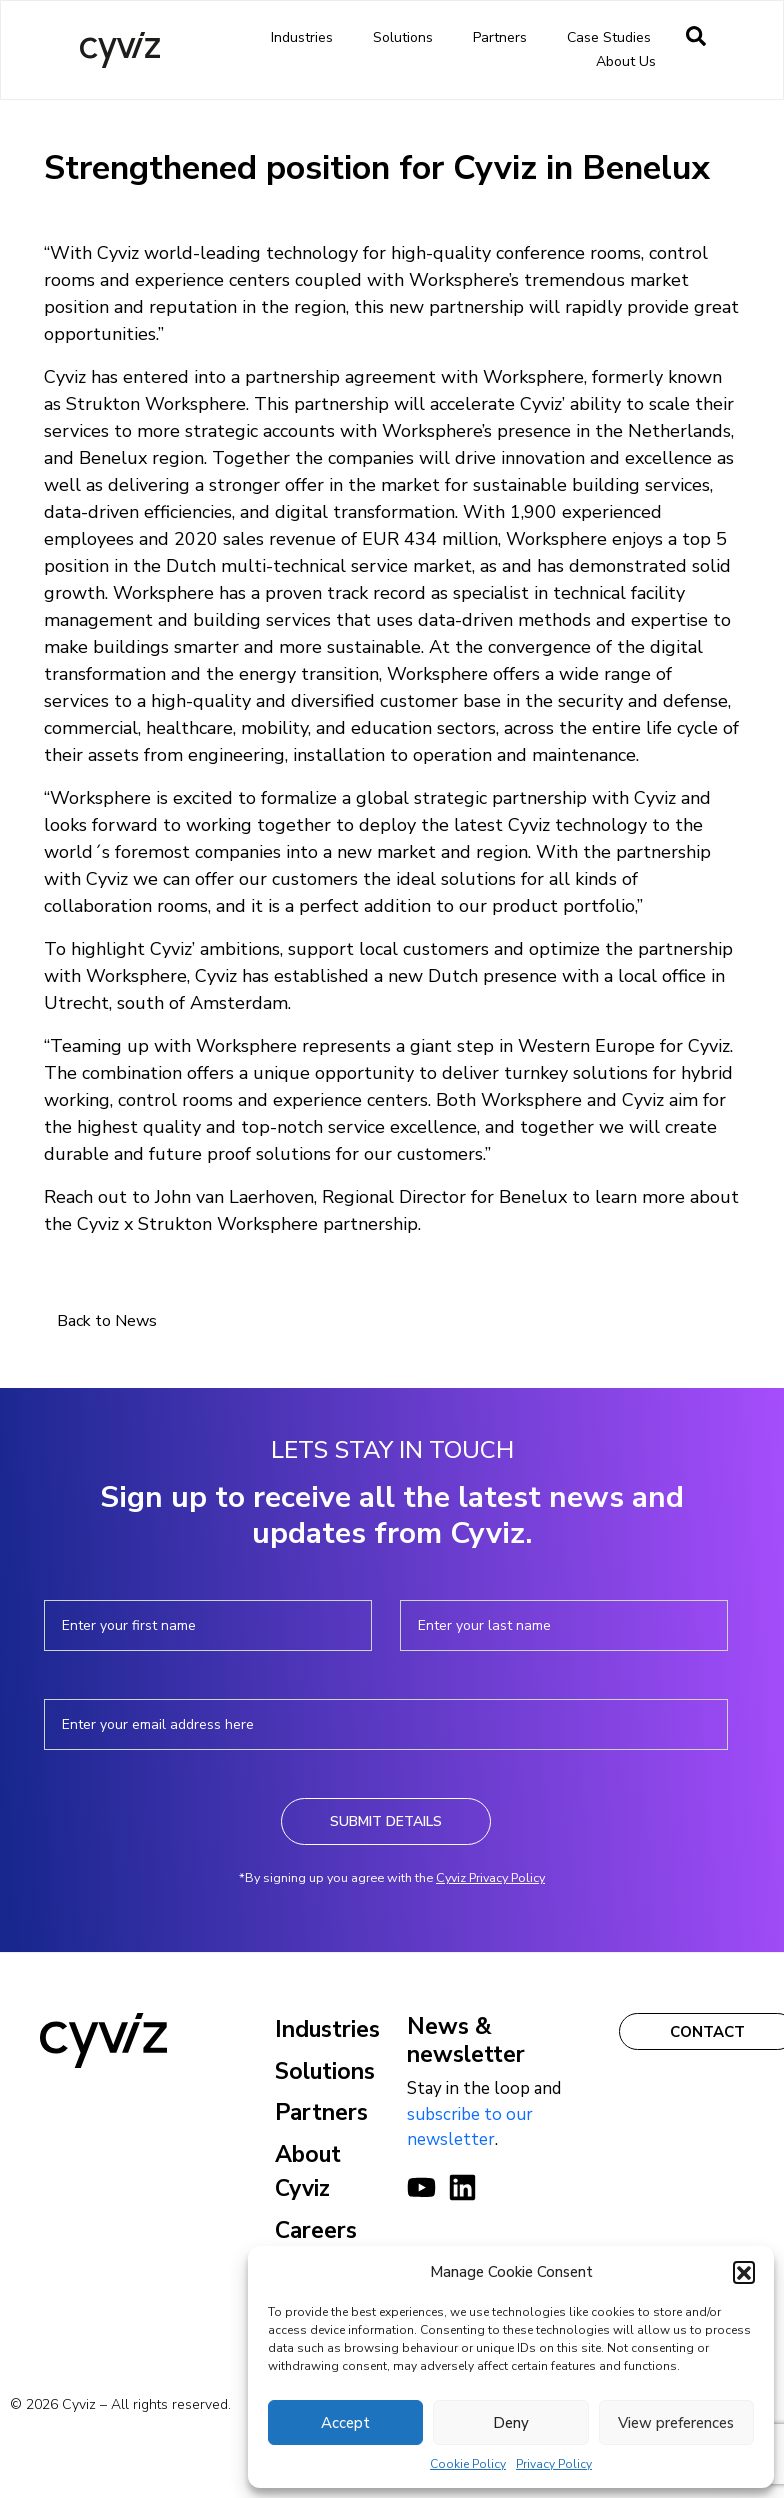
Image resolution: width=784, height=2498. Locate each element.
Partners (505, 38)
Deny (511, 2423)
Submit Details (386, 1821)
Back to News (107, 1321)
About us (631, 62)
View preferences (676, 2423)
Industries (307, 38)
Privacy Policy (554, 2464)
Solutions (408, 38)
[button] (744, 2272)
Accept (345, 2423)
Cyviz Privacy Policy (490, 1877)
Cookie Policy (468, 2464)
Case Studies (609, 37)
